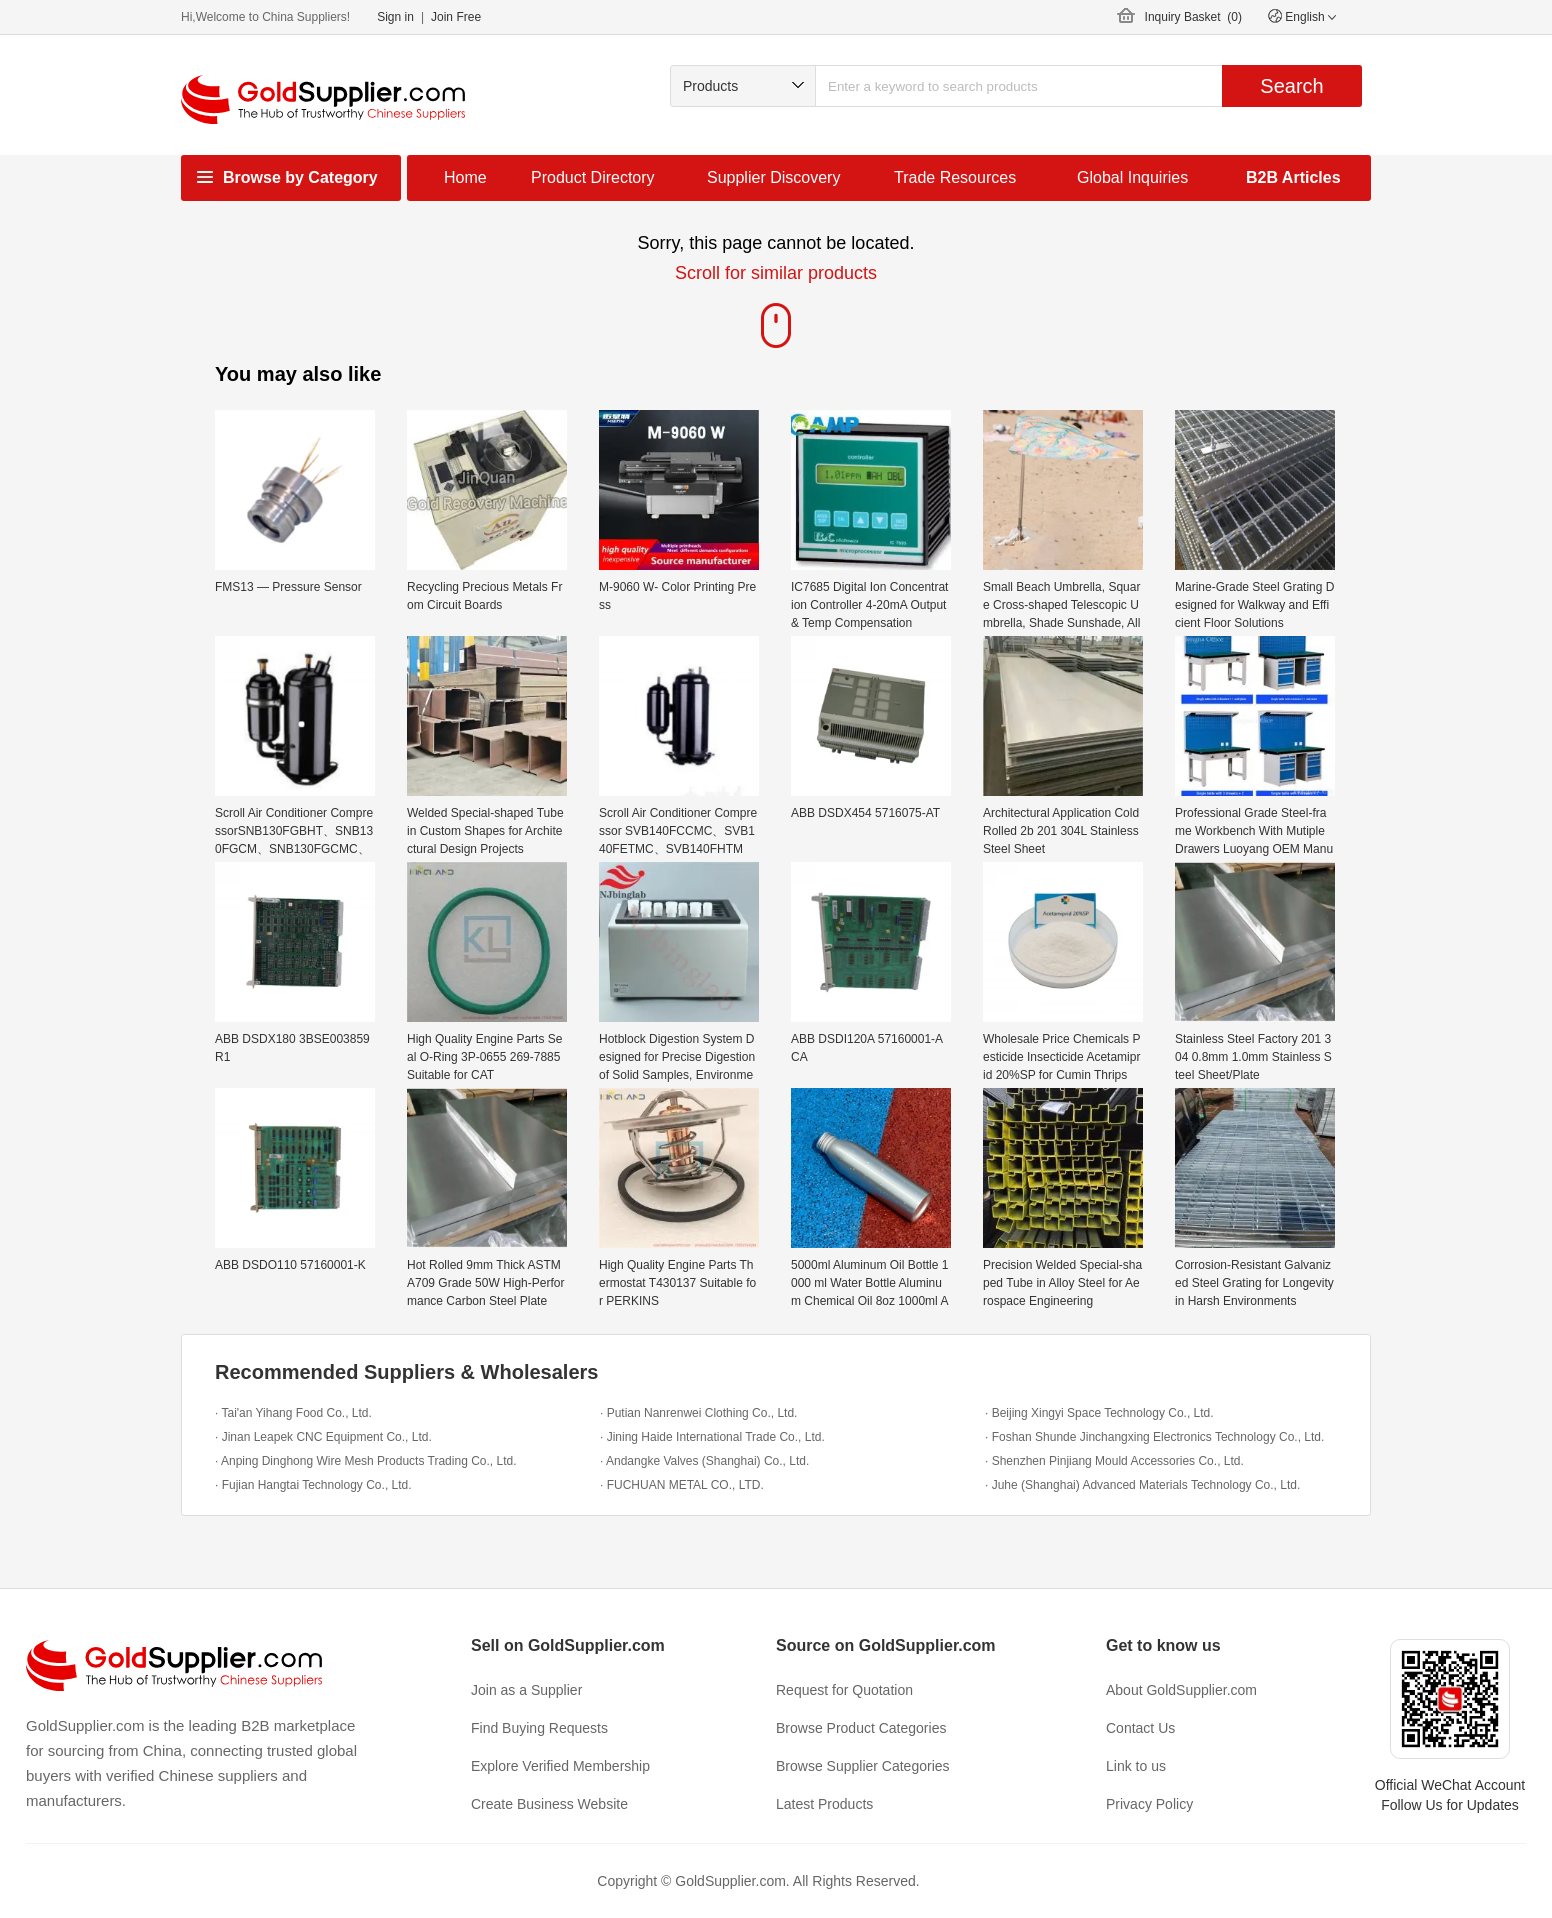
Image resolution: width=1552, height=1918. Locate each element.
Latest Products (824, 1804)
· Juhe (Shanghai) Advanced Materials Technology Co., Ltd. (1142, 1485)
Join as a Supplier (526, 1690)
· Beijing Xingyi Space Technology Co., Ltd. (1099, 1413)
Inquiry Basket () (1193, 17)
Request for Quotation (844, 1690)
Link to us (1136, 1766)
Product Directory (593, 177)
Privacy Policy (1149, 1804)
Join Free (456, 17)
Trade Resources (955, 177)
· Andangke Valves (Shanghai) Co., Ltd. (704, 1461)
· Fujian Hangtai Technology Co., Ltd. (313, 1485)
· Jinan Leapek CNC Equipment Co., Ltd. (323, 1437)
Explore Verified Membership (560, 1766)
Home (465, 177)
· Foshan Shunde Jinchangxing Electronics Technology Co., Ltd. (1154, 1437)
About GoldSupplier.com (1181, 1690)
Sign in (395, 17)
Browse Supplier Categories (863, 1766)
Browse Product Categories (861, 1728)
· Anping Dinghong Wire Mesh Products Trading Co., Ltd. (366, 1461)
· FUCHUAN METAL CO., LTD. (682, 1485)
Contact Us (1140, 1728)
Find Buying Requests (539, 1728)
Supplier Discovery (773, 177)
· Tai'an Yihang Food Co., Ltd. (293, 1413)
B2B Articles (1293, 177)
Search (1291, 86)
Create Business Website (549, 1804)
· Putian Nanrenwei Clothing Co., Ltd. (698, 1413)
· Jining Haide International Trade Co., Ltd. (712, 1437)
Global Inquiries (1132, 177)
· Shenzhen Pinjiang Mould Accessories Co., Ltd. (1114, 1461)
